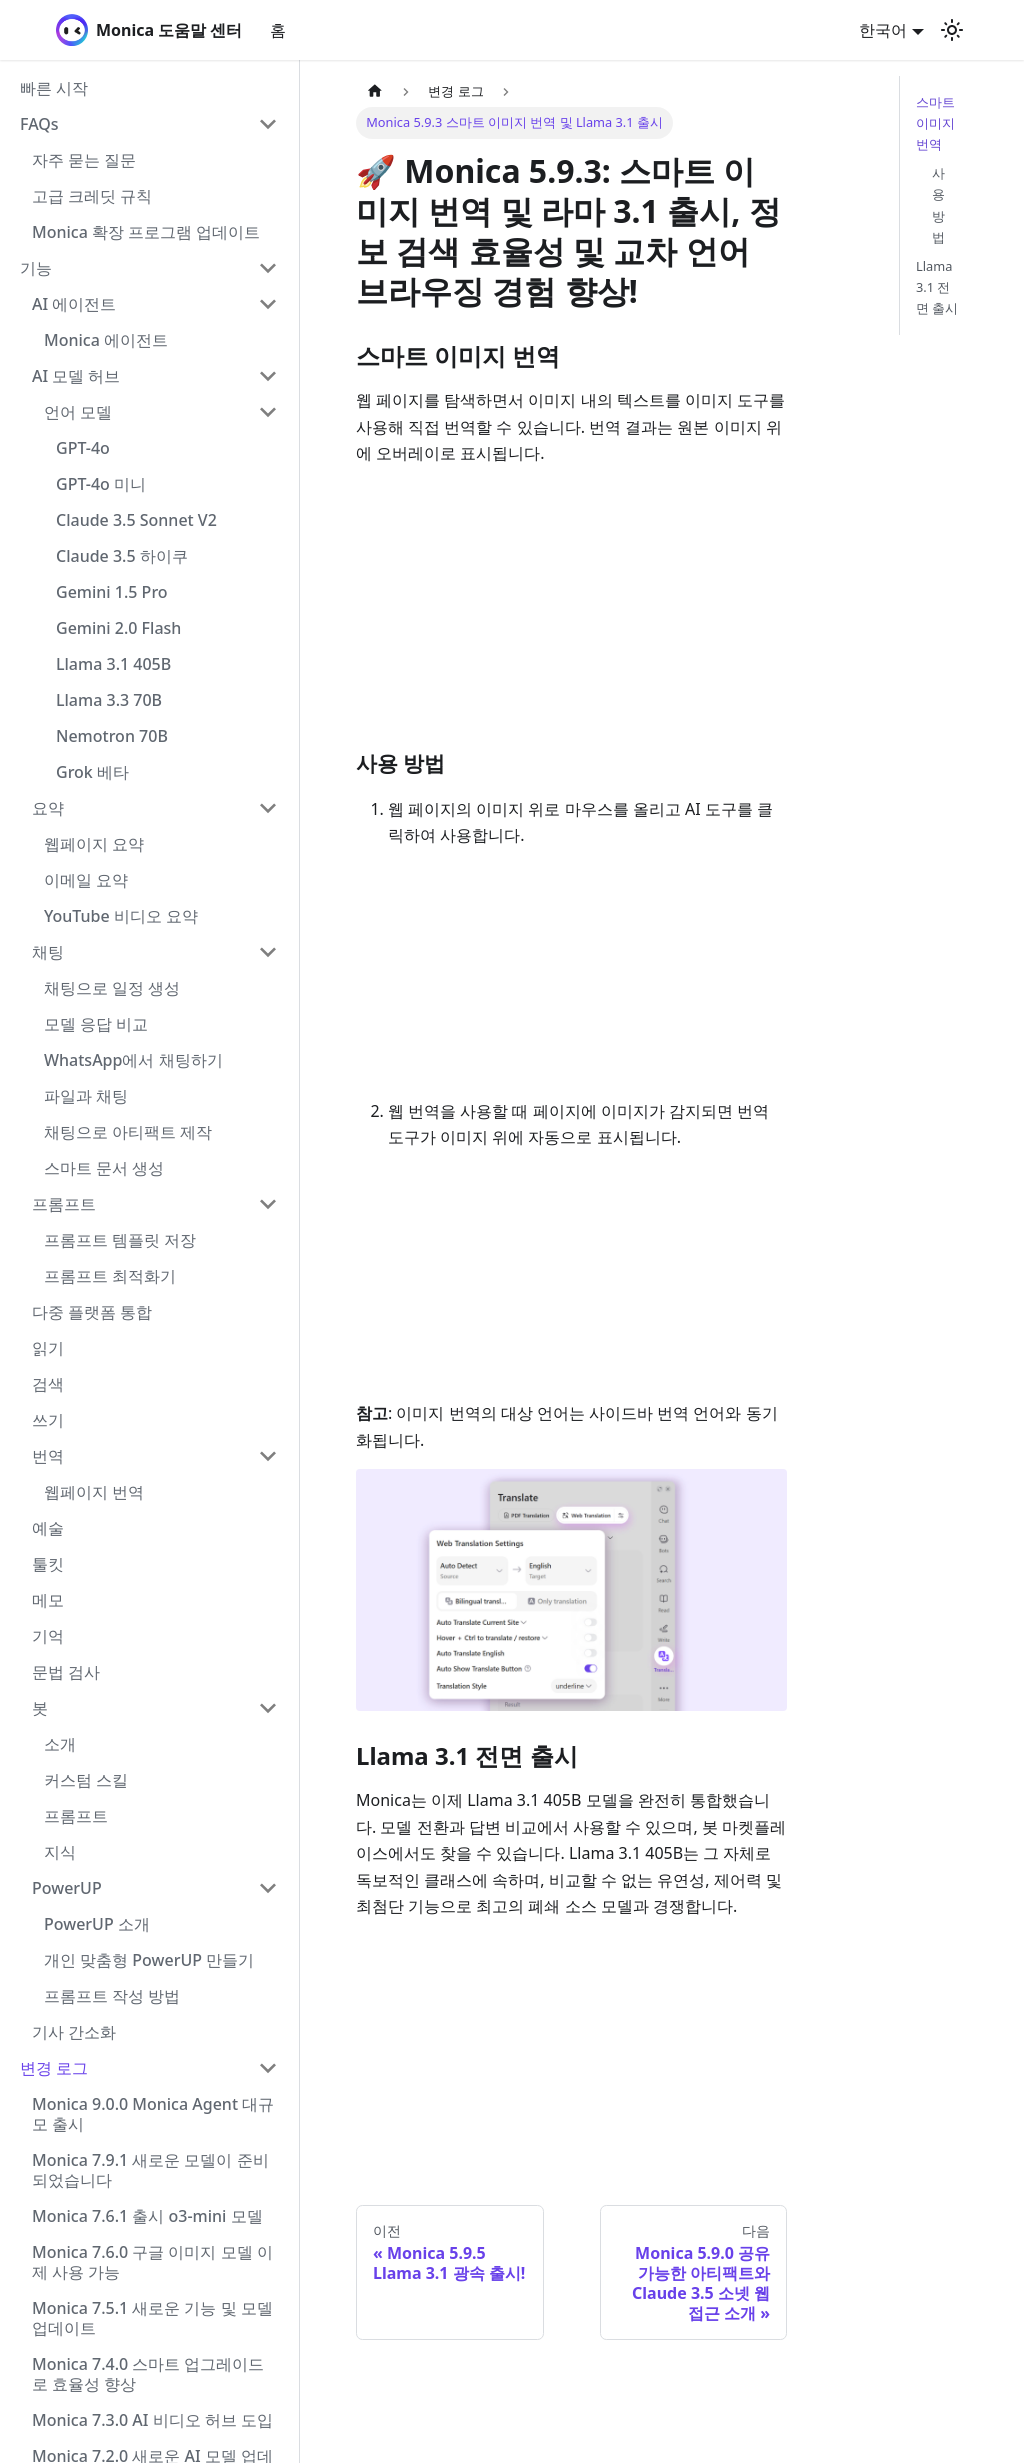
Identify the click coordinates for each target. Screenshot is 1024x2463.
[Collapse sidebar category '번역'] (268, 1456)
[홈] (375, 91)
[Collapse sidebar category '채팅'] (268, 952)
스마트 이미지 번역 (935, 123)
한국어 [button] (883, 30)
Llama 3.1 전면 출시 (937, 287)
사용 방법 (938, 204)
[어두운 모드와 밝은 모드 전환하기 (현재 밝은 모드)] (952, 30)
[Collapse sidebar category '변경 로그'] (268, 2068)
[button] (149, 124)
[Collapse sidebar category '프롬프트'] (268, 1204)
